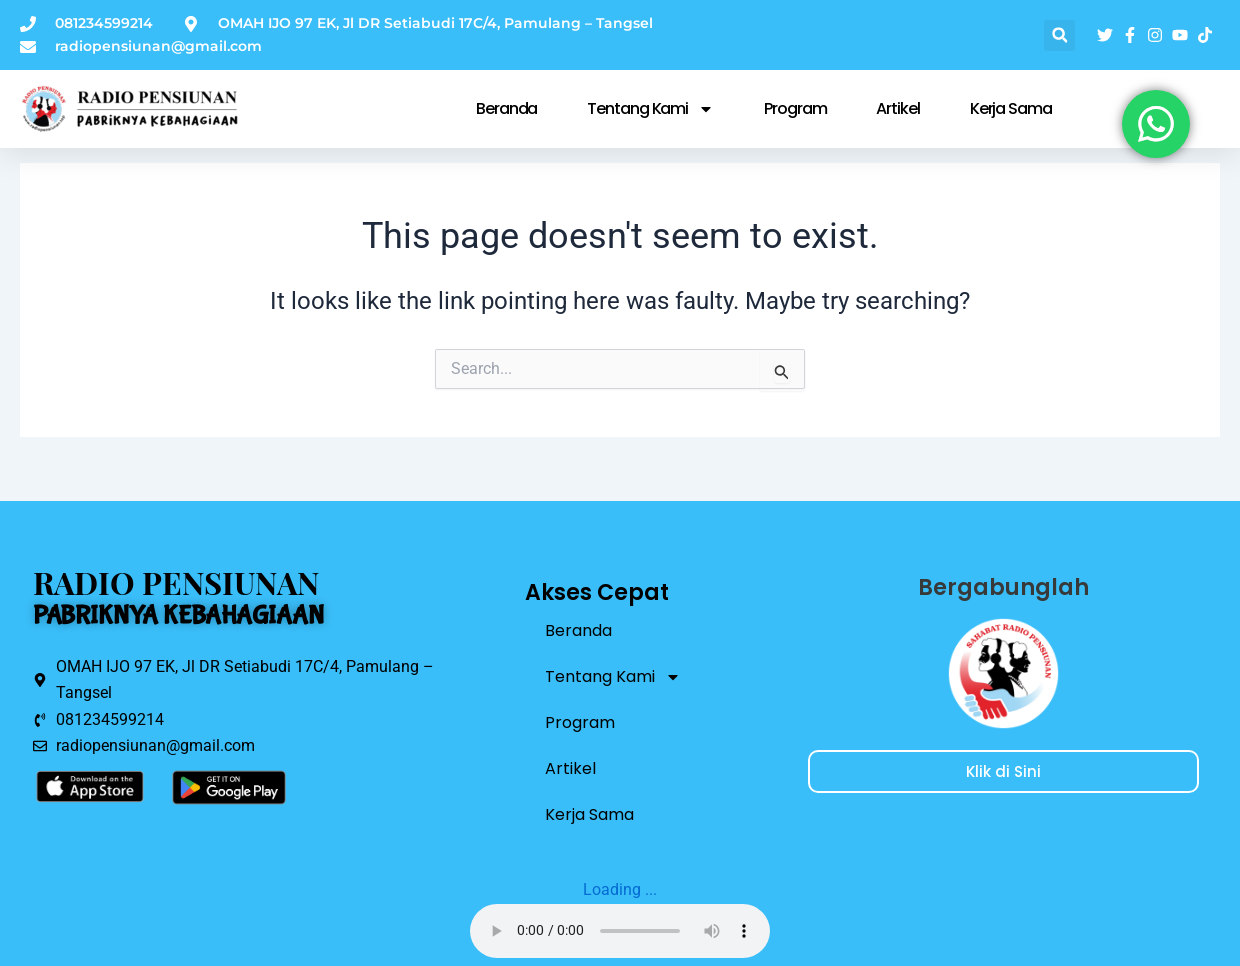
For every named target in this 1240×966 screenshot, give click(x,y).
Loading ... (620, 889)
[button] (1059, 35)
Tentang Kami (650, 109)
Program (795, 108)
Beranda (506, 108)
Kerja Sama (1011, 108)
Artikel (897, 108)
